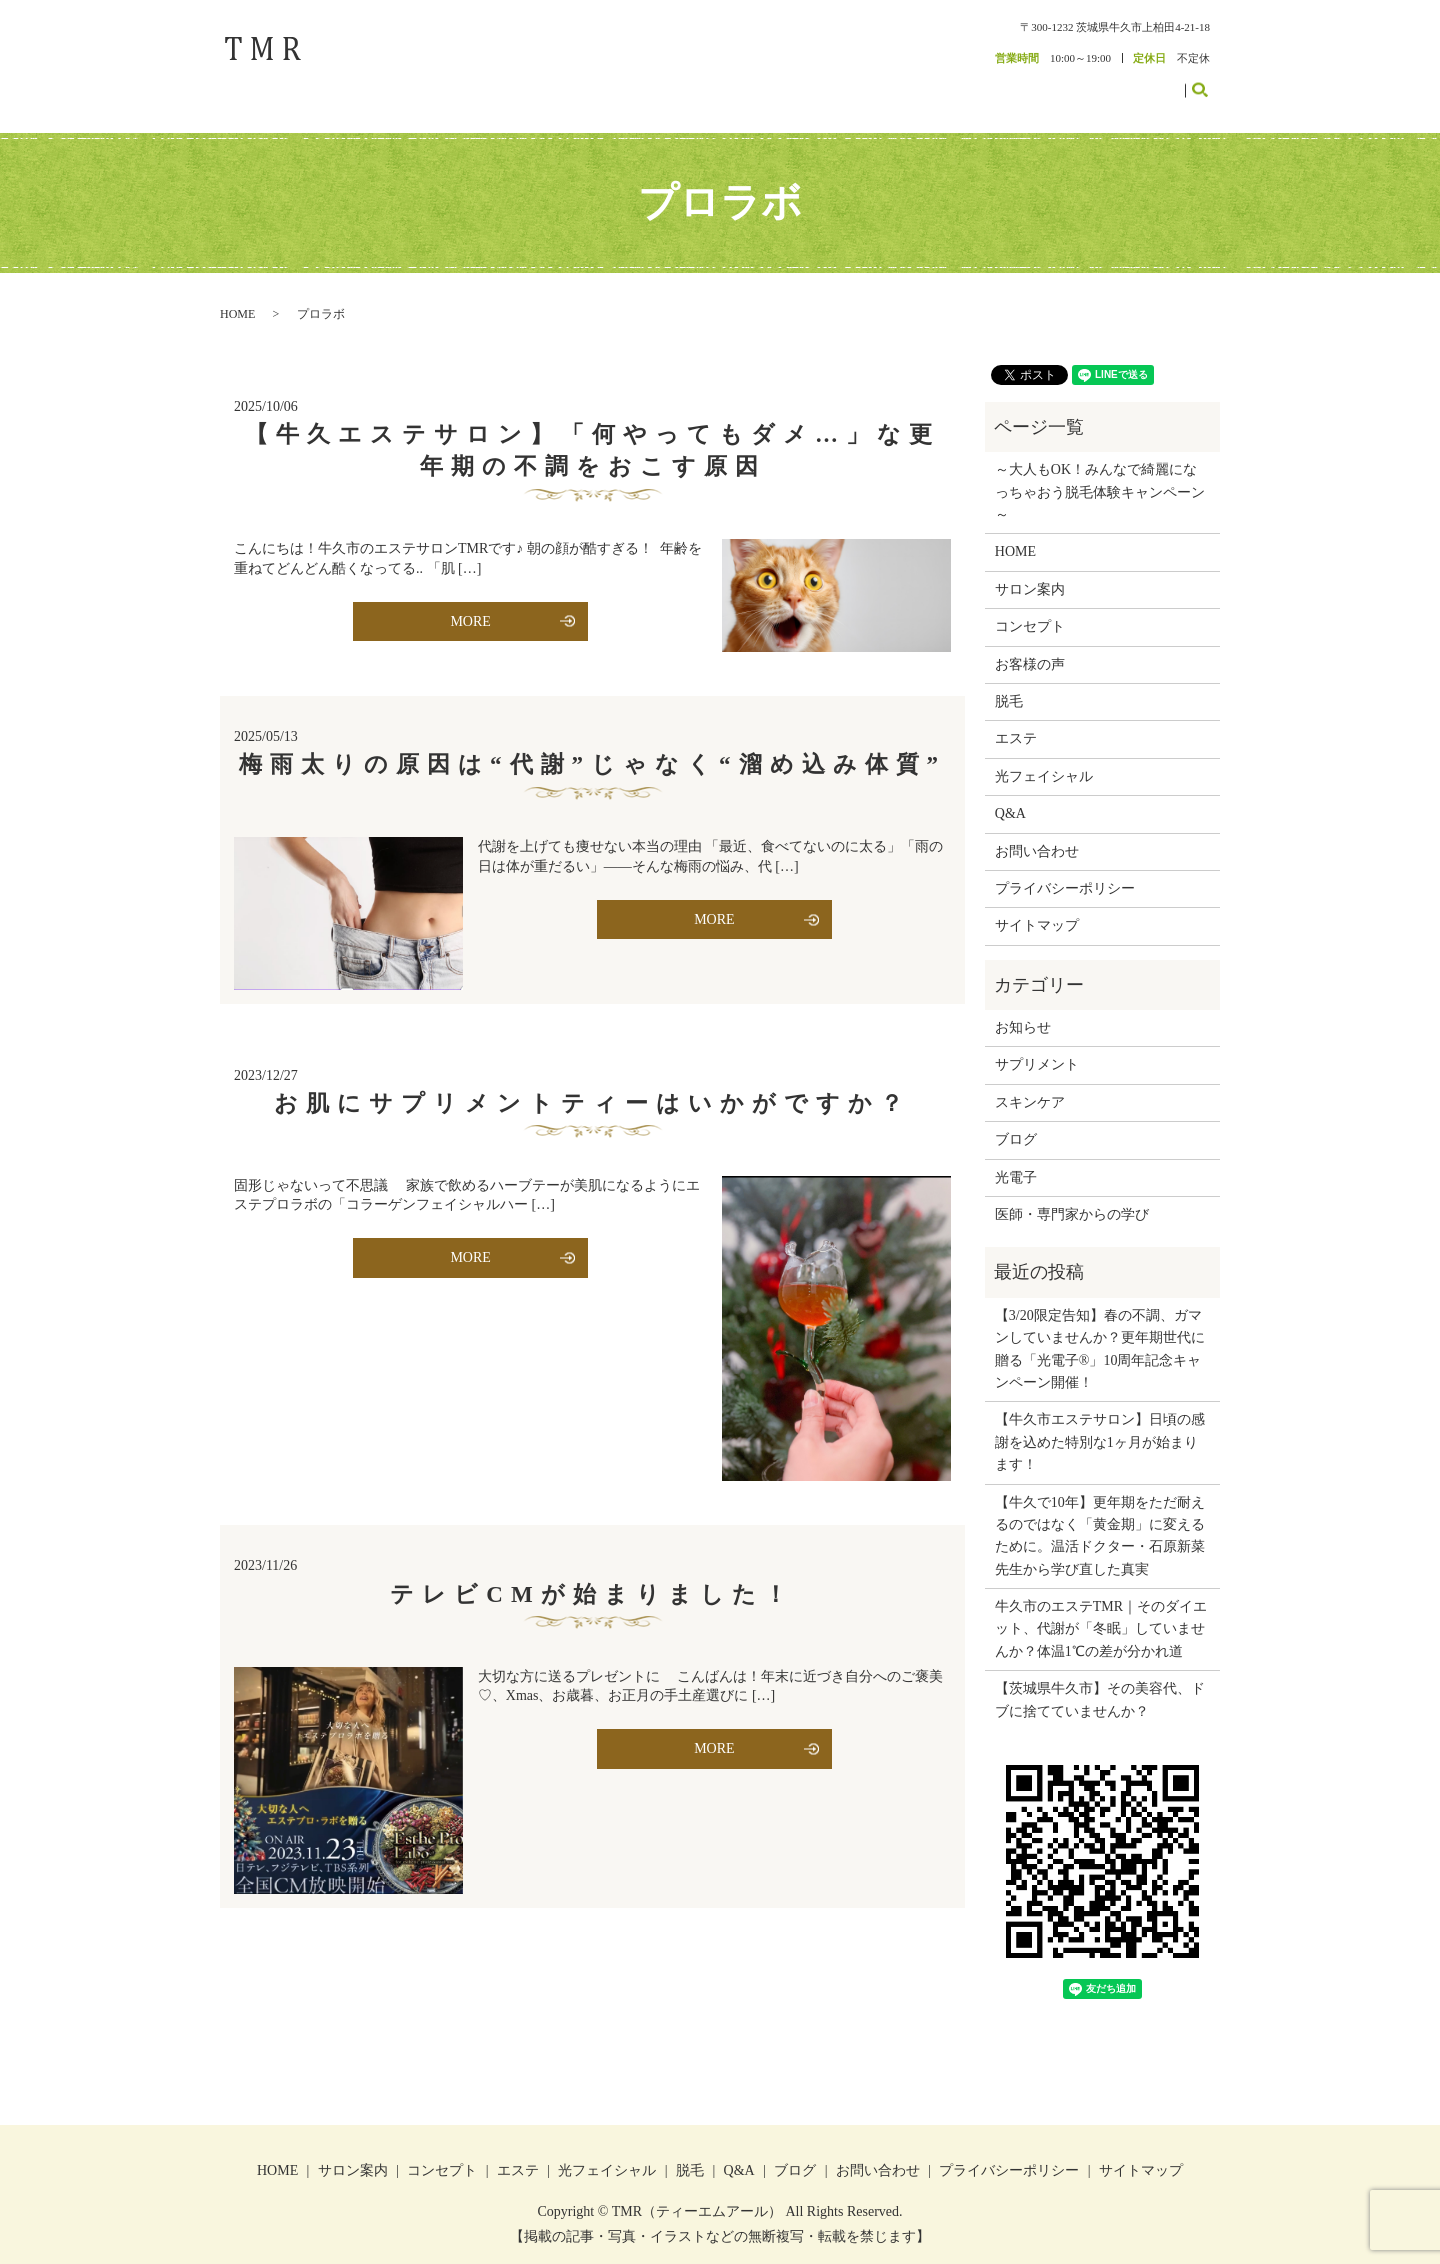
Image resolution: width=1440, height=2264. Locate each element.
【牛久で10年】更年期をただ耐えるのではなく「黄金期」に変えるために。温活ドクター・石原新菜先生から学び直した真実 (1100, 1515)
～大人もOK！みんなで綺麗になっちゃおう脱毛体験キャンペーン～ (1100, 472)
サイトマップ (1037, 905)
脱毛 (955, 82)
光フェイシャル (1044, 755)
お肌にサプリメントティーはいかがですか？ (592, 1082)
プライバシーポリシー (1065, 868)
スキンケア (1030, 1081)
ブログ (1073, 82)
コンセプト (848, 82)
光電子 (1016, 1156)
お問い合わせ (1142, 82)
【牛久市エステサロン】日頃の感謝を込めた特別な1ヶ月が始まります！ (1100, 1422)
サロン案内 (774, 82)
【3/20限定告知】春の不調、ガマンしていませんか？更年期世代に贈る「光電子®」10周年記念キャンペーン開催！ (1100, 1328)
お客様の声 (1011, 82)
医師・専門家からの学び (1072, 1194)
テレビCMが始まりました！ (592, 1573)
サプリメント (1037, 1044)
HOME (711, 82)
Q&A (1010, 793)
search (1211, 81)
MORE (470, 600)
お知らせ (1023, 1007)
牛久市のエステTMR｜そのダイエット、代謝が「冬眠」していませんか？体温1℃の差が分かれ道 (1101, 1609)
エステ (910, 82)
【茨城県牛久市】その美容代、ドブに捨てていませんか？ (1100, 1679)
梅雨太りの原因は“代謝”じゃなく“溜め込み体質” (592, 744)
